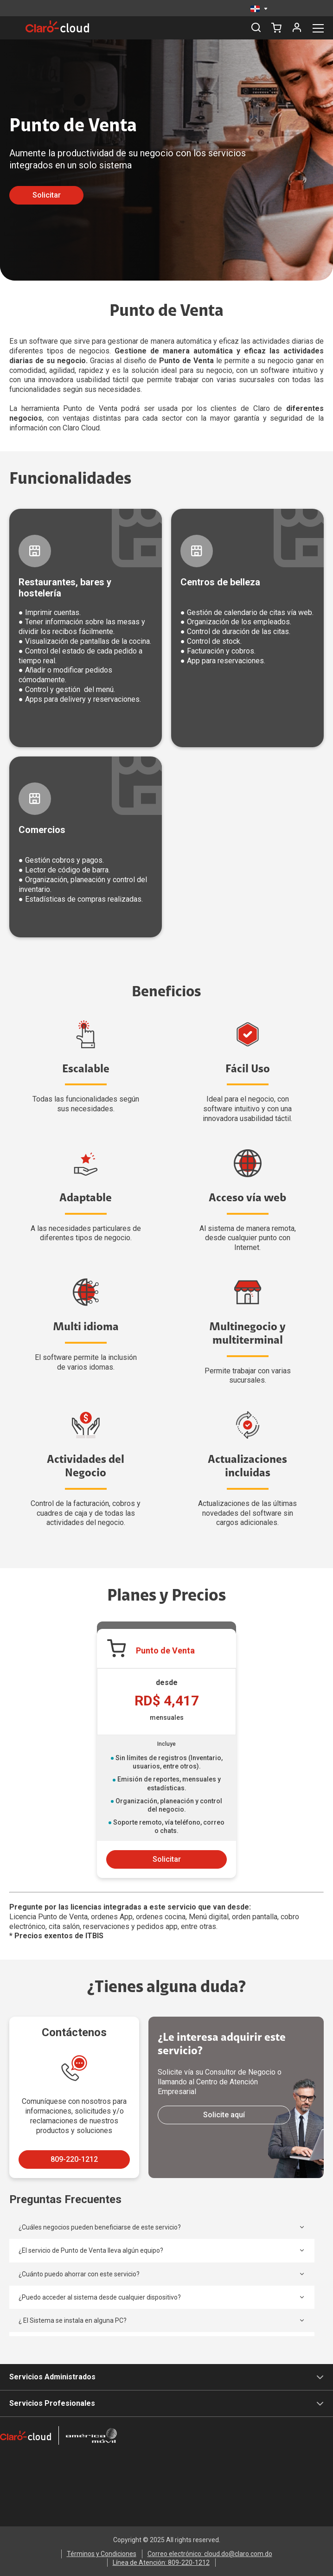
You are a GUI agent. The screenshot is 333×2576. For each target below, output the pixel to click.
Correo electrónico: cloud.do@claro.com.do (209, 2553)
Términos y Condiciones (101, 2553)
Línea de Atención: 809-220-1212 (161, 2562)
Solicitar (46, 195)
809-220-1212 (74, 2159)
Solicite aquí (224, 2114)
